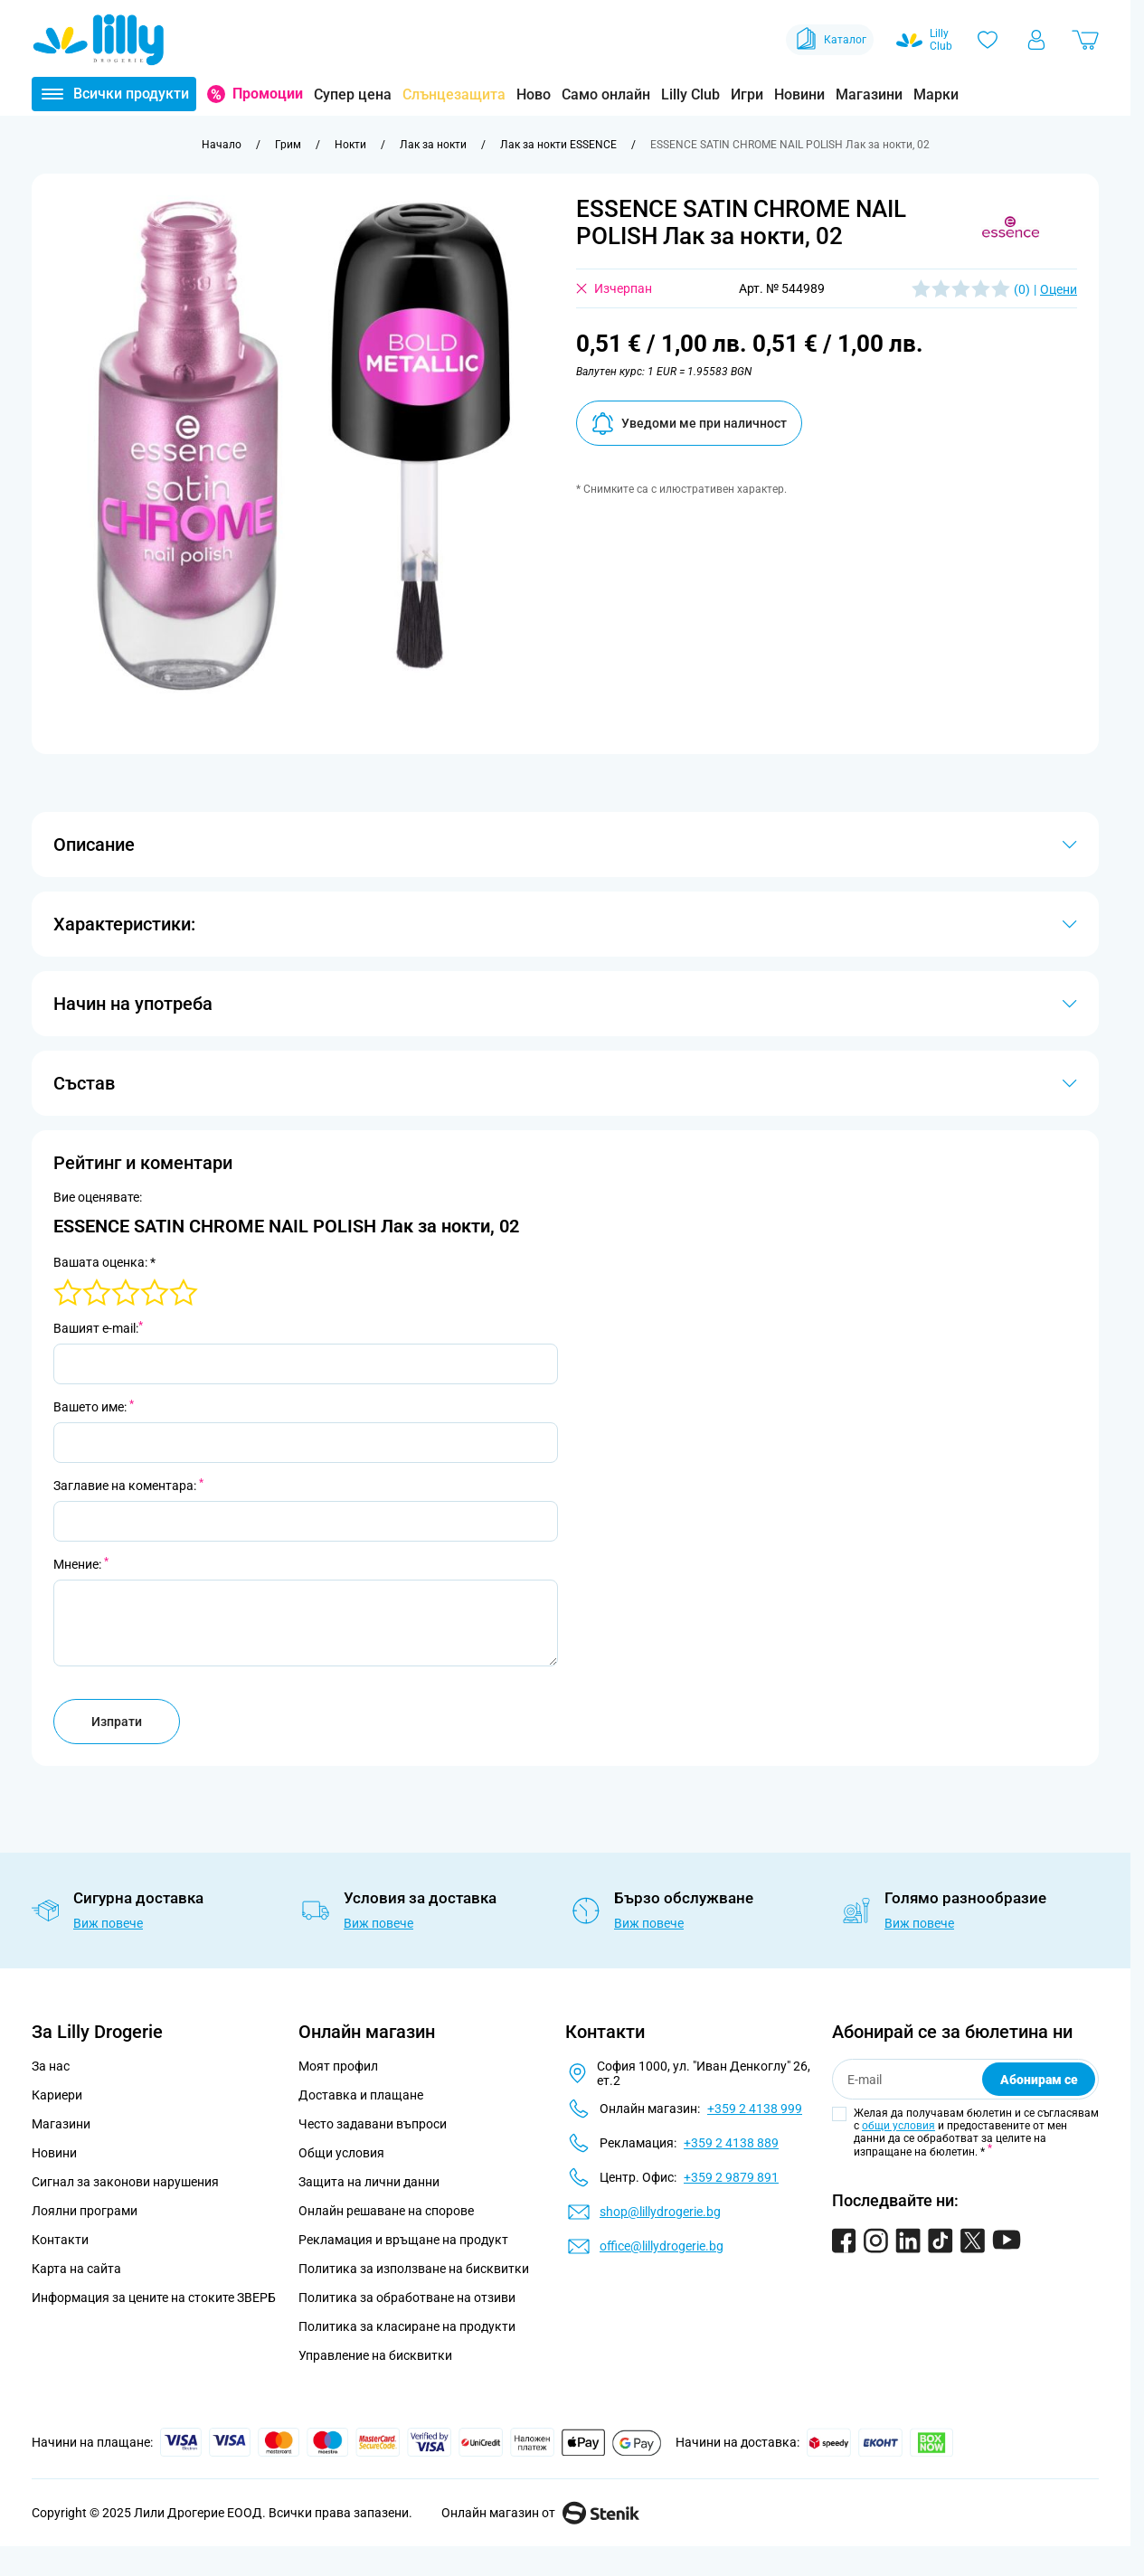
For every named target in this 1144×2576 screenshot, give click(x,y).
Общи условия (341, 2153)
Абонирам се (1039, 2079)
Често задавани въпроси (372, 2124)
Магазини (869, 94)
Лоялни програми (84, 2210)
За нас (51, 2066)
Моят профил (338, 2066)
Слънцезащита (454, 94)
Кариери (57, 2095)
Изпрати (116, 1721)
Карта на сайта (76, 2268)
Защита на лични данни (369, 2182)
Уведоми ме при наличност (689, 423)
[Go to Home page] (98, 40)
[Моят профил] (1036, 39)
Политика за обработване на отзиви (406, 2297)
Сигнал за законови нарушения (125, 2182)
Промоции (267, 93)
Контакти (60, 2239)
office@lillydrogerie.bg (661, 2246)
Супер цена (353, 94)
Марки (936, 94)
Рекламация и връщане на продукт (404, 2239)
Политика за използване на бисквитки (413, 2268)
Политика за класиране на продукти (406, 2326)
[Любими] (987, 39)
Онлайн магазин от (540, 2512)
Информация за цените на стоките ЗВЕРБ (154, 2297)
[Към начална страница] (221, 144)
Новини (799, 94)
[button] (1010, 228)
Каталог (829, 39)
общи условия (898, 2125)
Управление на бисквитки (375, 2355)
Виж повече (108, 1923)
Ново (533, 94)
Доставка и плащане (360, 2095)
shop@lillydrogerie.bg (660, 2211)
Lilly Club (690, 94)
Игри (747, 94)
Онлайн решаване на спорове (386, 2210)
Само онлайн (606, 94)
